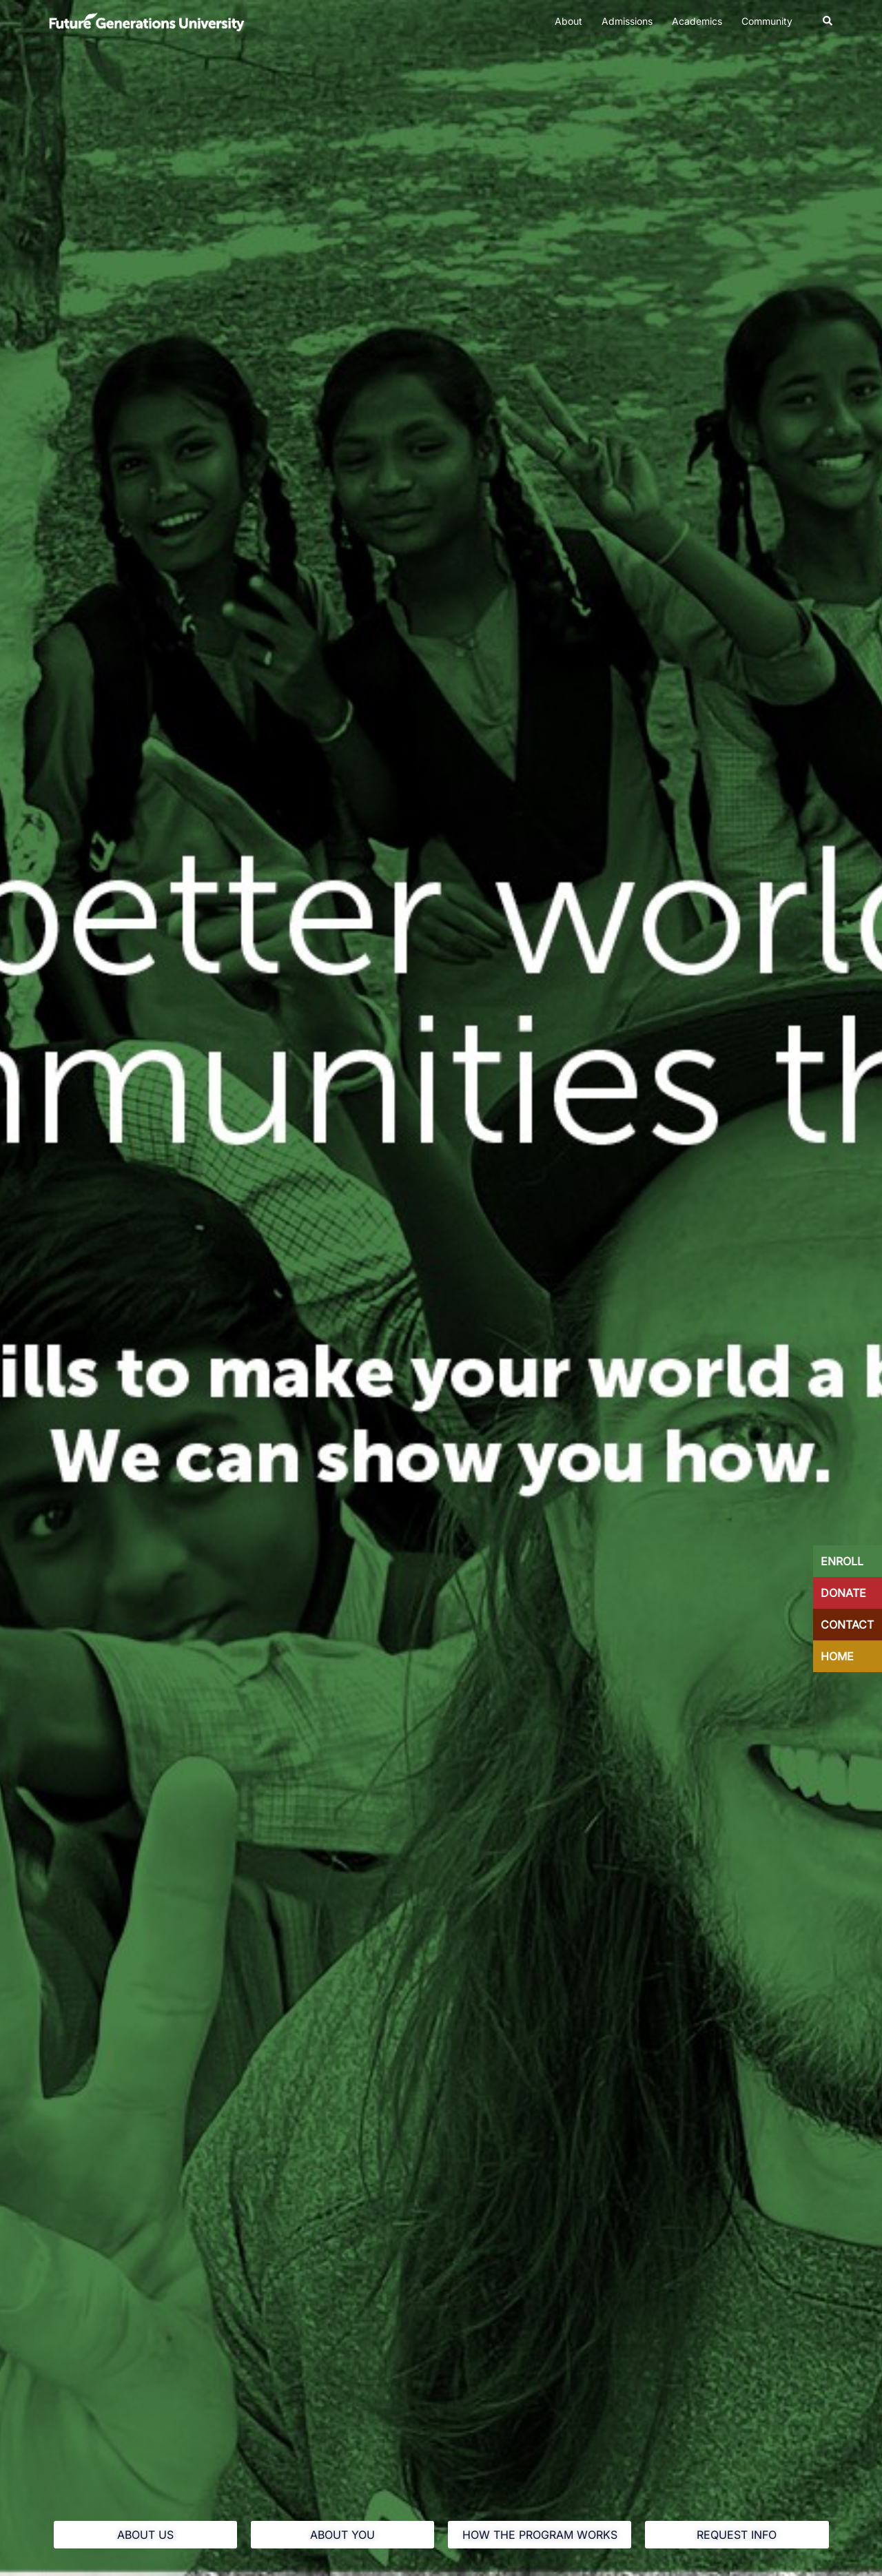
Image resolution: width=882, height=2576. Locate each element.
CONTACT (847, 1624)
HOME (837, 1656)
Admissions (627, 21)
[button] (828, 21)
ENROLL (842, 1561)
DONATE (843, 1593)
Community (766, 21)
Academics (697, 21)
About (568, 21)
